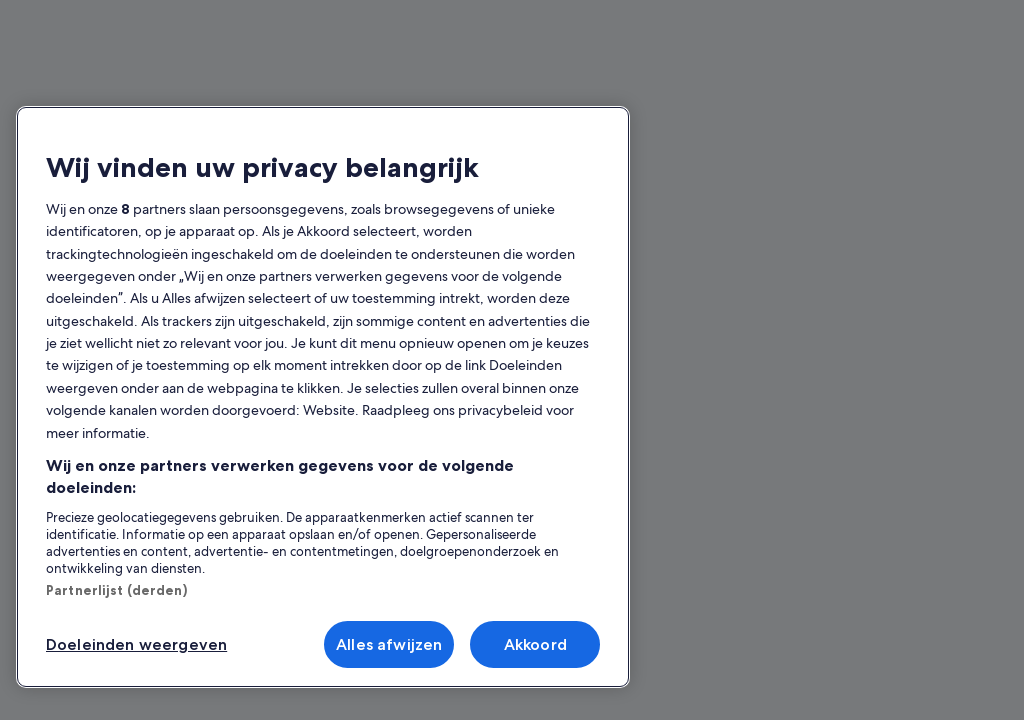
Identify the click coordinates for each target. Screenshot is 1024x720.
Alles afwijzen (389, 644)
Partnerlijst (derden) (116, 590)
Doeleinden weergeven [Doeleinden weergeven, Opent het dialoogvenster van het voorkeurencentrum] (136, 644)
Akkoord (535, 644)
